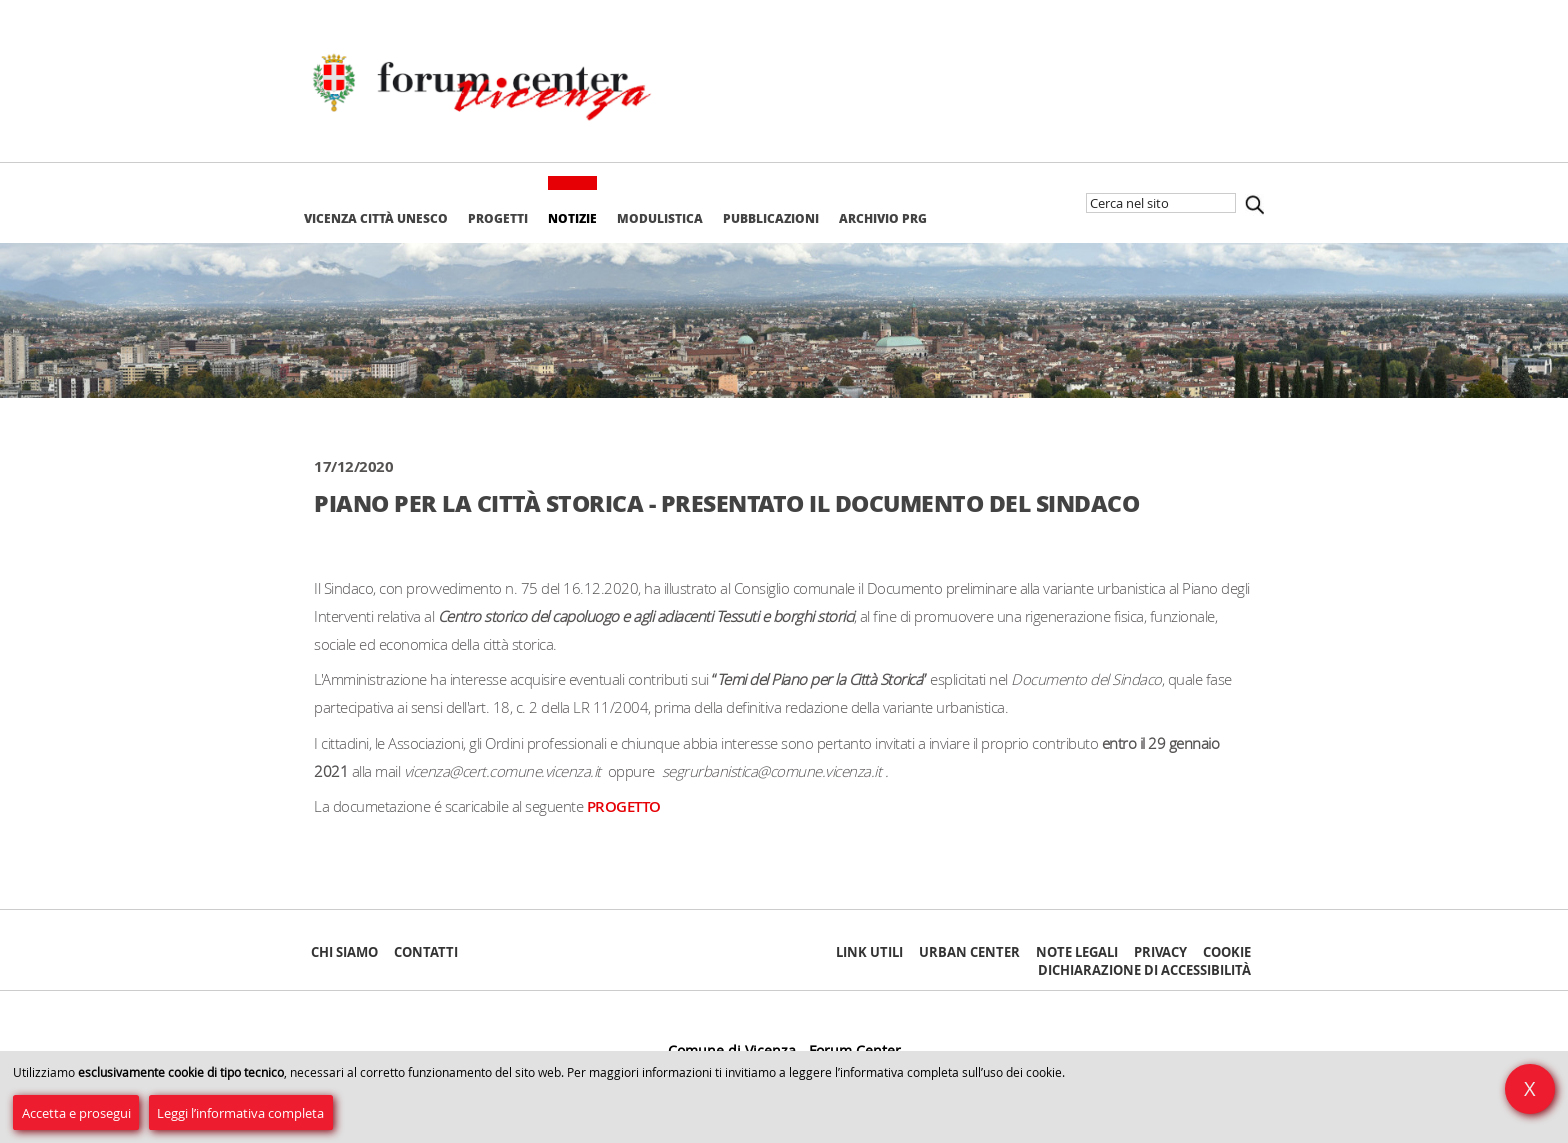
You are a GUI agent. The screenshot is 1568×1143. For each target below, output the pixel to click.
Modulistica (660, 218)
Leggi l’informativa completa (240, 1113)
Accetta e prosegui (76, 1113)
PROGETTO (624, 806)
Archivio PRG (883, 218)
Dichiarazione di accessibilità (1144, 970)
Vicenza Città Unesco (376, 218)
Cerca (1254, 205)
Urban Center (969, 952)
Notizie (572, 218)
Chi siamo (344, 952)
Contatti (426, 952)
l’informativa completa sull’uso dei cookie (948, 1072)
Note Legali (1077, 952)
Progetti (498, 218)
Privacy (1160, 952)
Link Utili (869, 952)
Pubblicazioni (771, 218)
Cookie (1227, 952)
